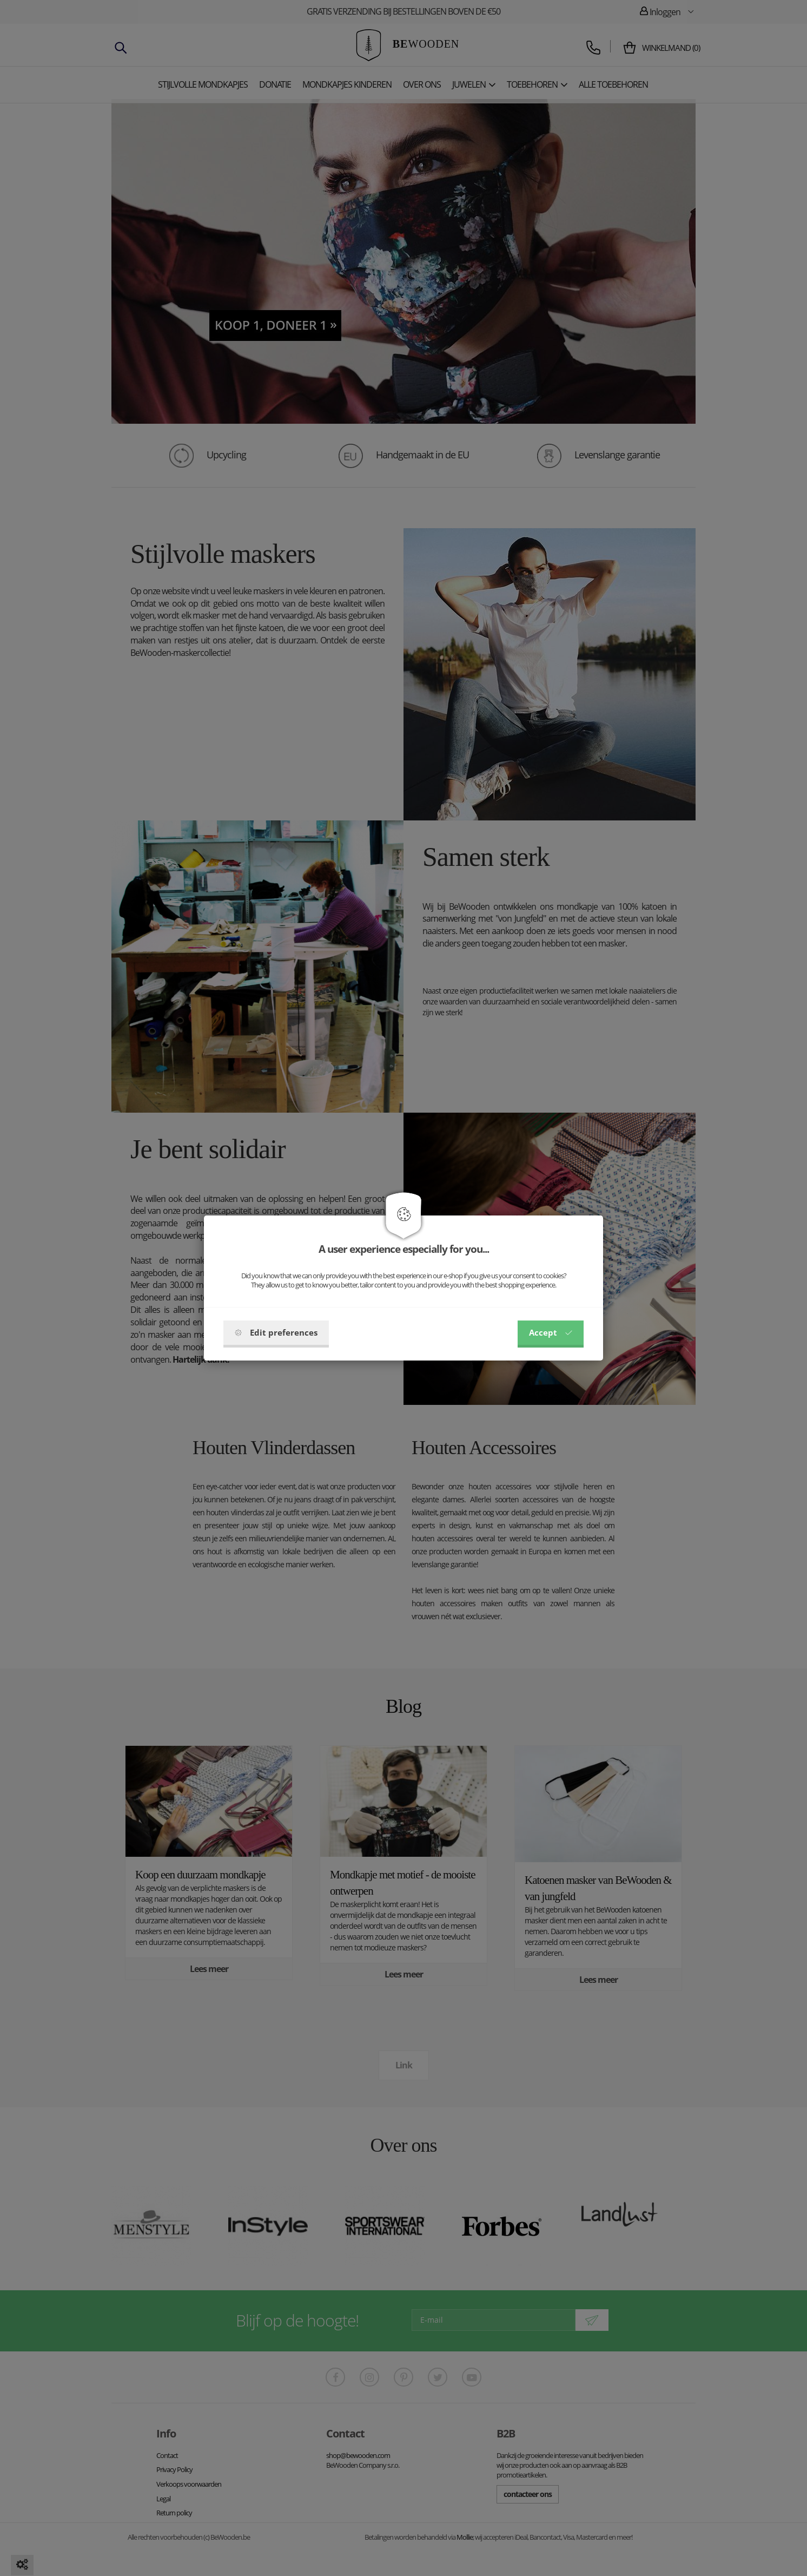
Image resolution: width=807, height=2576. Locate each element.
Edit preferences (276, 1332)
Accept (550, 1332)
